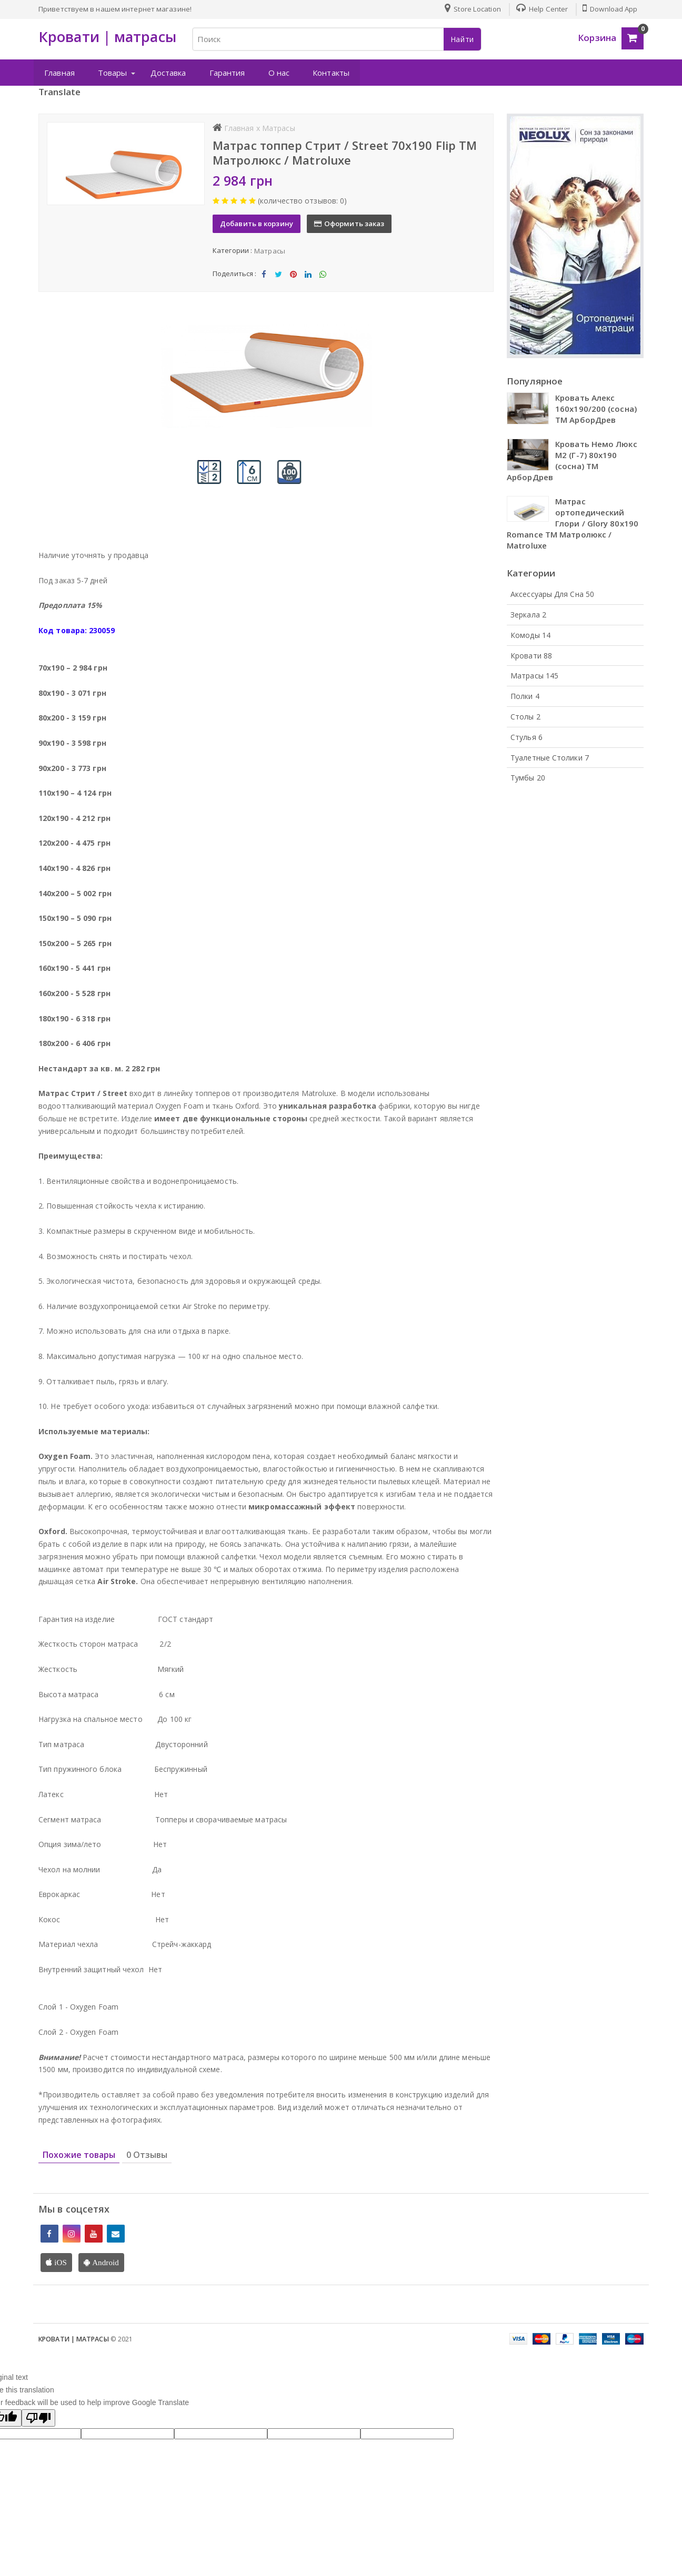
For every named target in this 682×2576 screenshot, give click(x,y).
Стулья (526, 737)
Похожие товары (79, 2153)
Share (263, 275)
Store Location (472, 9)
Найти (462, 39)
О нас (278, 72)
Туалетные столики (549, 757)
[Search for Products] (337, 39)
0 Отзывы (147, 2153)
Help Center (541, 9)
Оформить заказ (351, 223)
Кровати (531, 655)
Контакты (330, 72)
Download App (610, 9)
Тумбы (527, 778)
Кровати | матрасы (73, 2338)
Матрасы (269, 250)
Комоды (530, 635)
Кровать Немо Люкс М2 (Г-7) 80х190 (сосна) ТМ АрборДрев (572, 460)
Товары (112, 72)
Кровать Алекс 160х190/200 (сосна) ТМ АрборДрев (596, 408)
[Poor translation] (38, 2417)
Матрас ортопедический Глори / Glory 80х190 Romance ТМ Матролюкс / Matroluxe (572, 523)
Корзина (597, 38)
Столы (525, 716)
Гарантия (226, 72)
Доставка (168, 72)
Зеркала (528, 614)
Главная (59, 72)
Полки (524, 696)
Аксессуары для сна (552, 594)
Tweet (278, 275)
